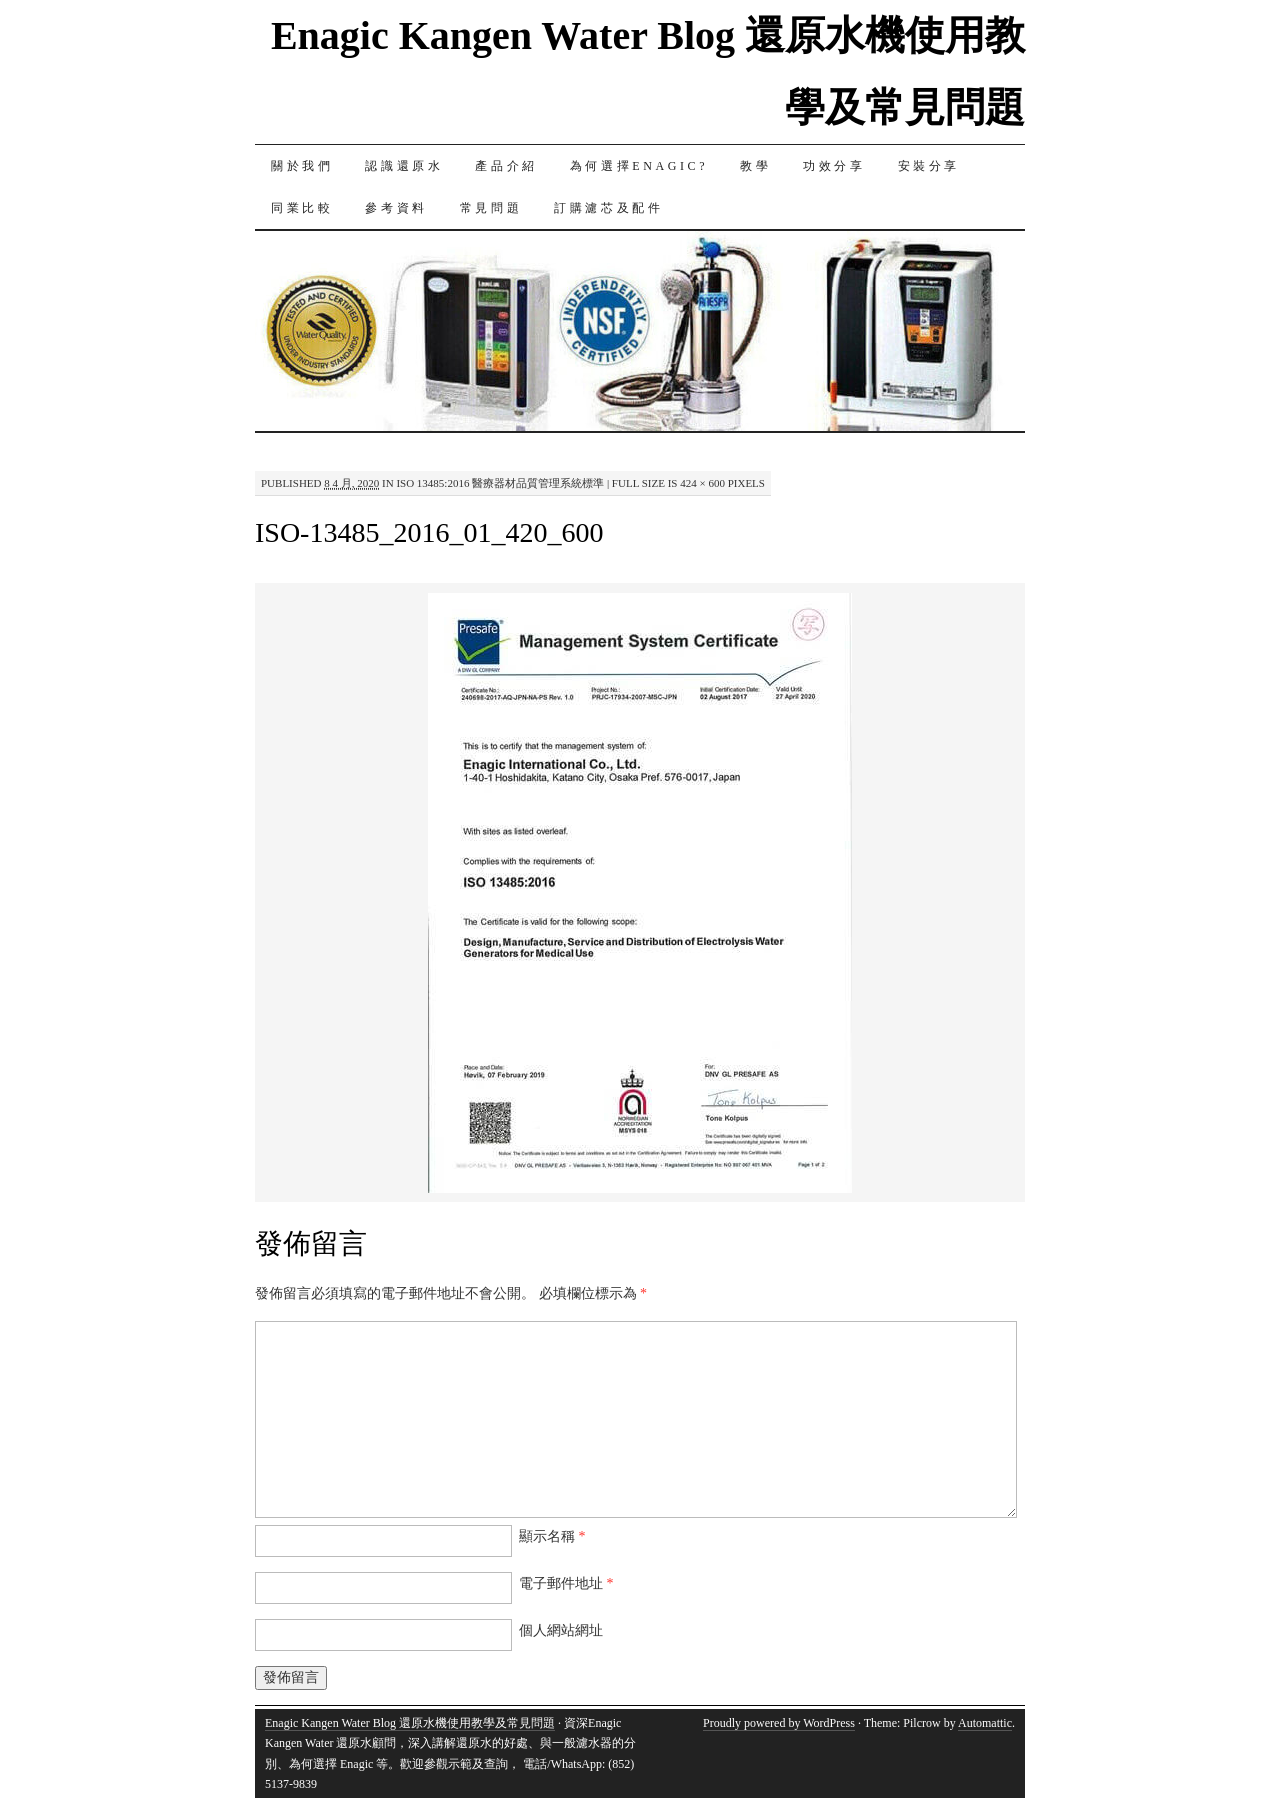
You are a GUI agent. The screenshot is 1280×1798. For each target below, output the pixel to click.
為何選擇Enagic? (639, 166)
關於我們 (302, 166)
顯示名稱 (552, 1536)
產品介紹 (506, 166)
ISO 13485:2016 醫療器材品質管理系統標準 (500, 483)
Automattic (985, 1723)
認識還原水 (404, 166)
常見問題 (491, 208)
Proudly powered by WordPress (779, 1723)
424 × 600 (702, 483)
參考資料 (396, 208)
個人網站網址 (561, 1630)
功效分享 (834, 166)
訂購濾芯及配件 (608, 208)
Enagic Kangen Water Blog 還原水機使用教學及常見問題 (410, 1723)
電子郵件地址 (566, 1583)
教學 (755, 166)
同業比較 (302, 208)
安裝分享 (929, 166)
